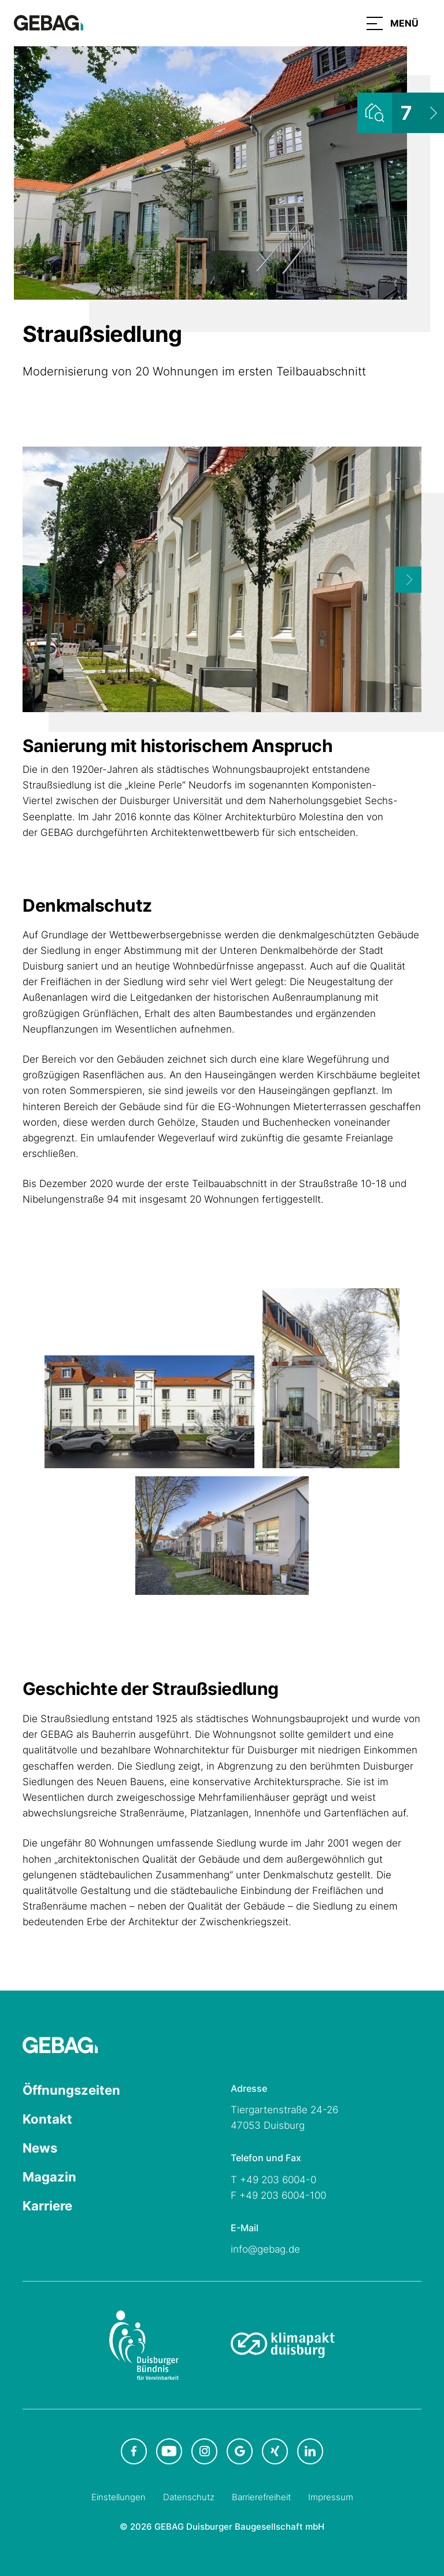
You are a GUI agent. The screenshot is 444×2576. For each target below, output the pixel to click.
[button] (392, 23)
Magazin (49, 2176)
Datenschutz (188, 2497)
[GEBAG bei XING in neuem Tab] (275, 2451)
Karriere (47, 2205)
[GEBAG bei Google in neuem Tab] (239, 2451)
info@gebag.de (265, 2249)
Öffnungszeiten (71, 2090)
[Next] (408, 579)
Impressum (330, 2497)
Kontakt (47, 2119)
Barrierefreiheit (261, 2497)
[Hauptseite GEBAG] (48, 22)
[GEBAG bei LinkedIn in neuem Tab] (310, 2451)
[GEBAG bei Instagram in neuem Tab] (204, 2451)
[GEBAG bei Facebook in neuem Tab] (134, 2451)
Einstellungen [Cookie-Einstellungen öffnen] (118, 2497)
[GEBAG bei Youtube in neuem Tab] (169, 2451)
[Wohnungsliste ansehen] (400, 113)
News (40, 2147)
